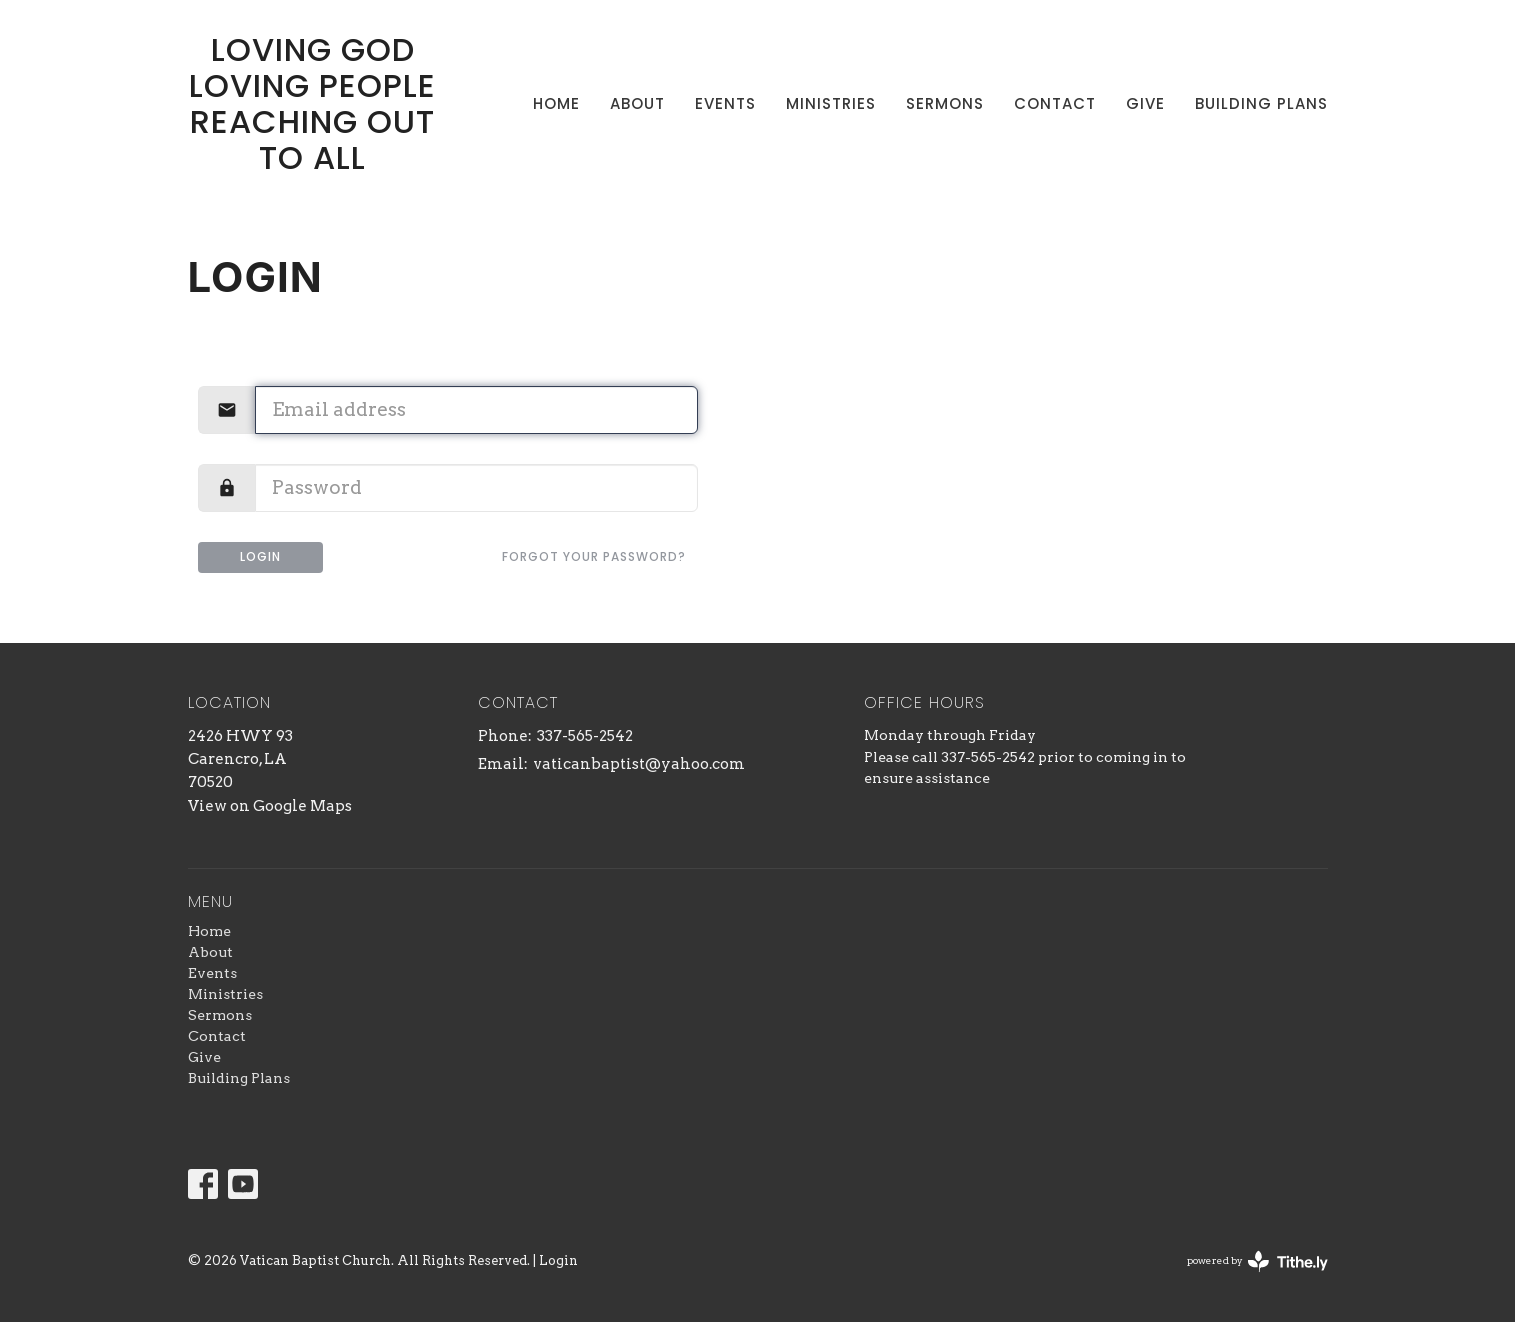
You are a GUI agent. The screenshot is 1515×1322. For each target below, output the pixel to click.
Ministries (831, 103)
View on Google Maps (270, 806)
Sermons (945, 103)
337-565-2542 (585, 736)
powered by (1257, 1261)
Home (556, 103)
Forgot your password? (594, 556)
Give (1145, 103)
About (637, 103)
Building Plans (1261, 103)
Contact (1055, 103)
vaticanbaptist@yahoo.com (639, 764)
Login (260, 556)
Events (725, 103)
